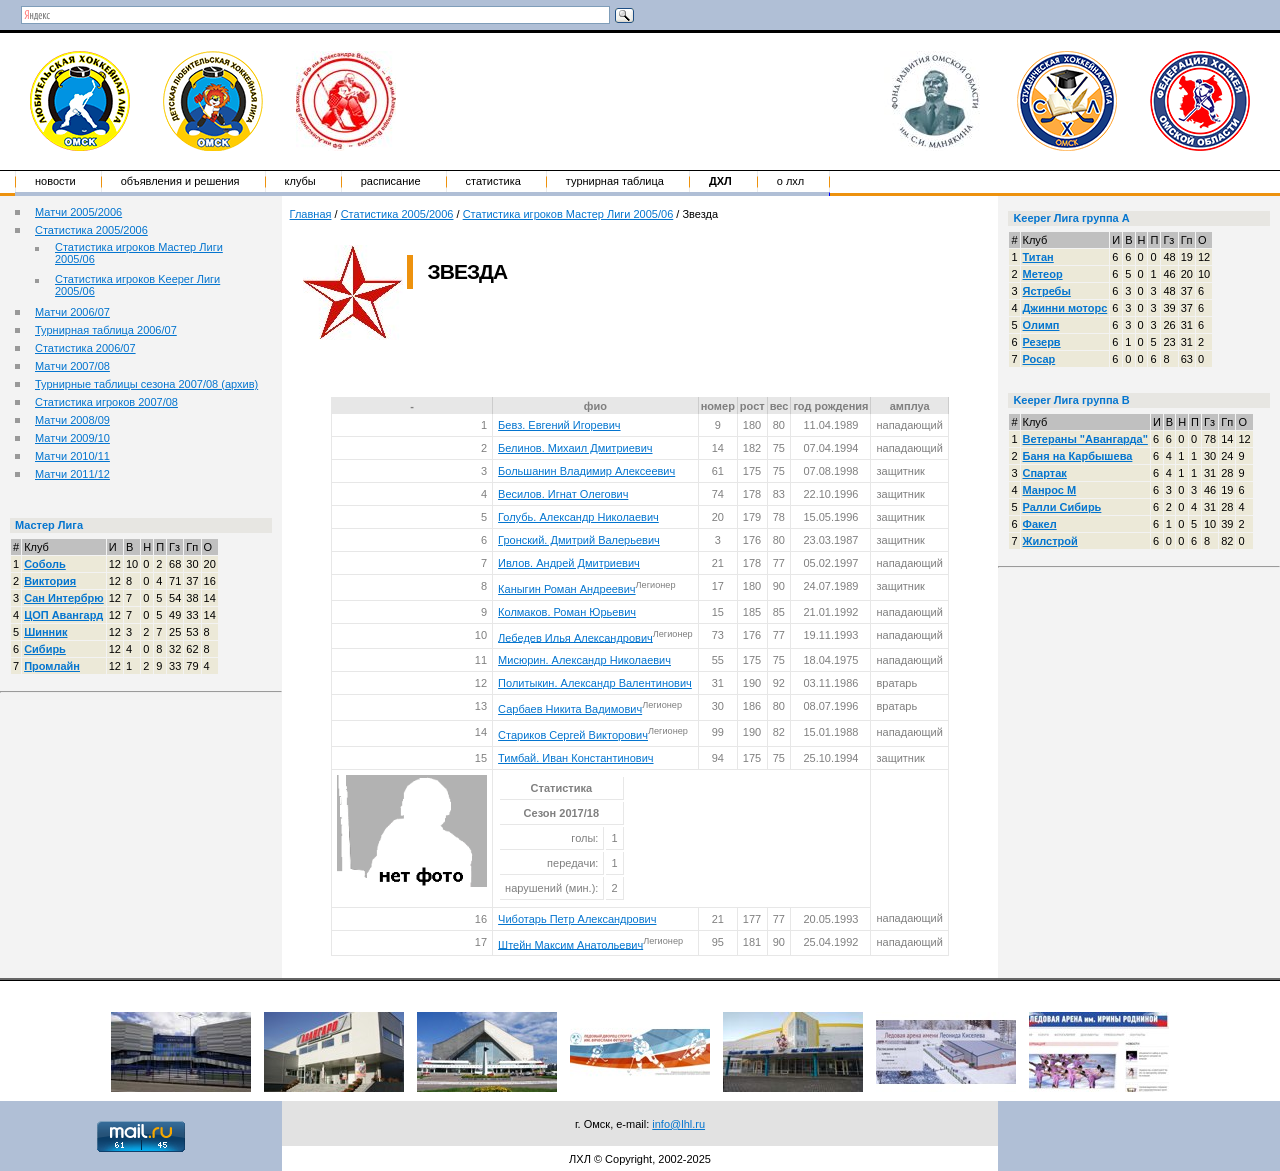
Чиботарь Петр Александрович (577, 919)
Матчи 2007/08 (72, 366)
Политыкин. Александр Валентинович (595, 683)
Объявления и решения (180, 181)
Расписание (391, 181)
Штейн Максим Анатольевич (570, 944)
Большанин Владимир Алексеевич (586, 471)
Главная (311, 214)
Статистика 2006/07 (85, 348)
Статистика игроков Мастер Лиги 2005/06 (568, 214)
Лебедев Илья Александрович (575, 637)
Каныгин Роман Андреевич (566, 589)
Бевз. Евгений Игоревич (559, 425)
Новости (55, 181)
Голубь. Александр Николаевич (578, 517)
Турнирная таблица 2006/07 (106, 330)
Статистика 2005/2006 (91, 230)
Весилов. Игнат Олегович (563, 494)
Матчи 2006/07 (72, 312)
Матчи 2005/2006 (78, 212)
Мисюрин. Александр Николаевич (584, 660)
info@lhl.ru (678, 1124)
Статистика (493, 181)
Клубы (300, 181)
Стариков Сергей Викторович (573, 735)
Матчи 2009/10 (72, 438)
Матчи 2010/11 (72, 456)
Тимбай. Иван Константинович (575, 758)
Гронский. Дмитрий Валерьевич (579, 540)
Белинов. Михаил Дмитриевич (575, 448)
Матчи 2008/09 (72, 420)
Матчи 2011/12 (72, 474)
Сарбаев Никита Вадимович (570, 709)
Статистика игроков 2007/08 (106, 402)
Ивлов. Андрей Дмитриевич (569, 563)
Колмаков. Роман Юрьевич (567, 612)
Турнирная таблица (615, 181)
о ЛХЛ (791, 181)
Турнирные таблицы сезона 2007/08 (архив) (146, 384)
